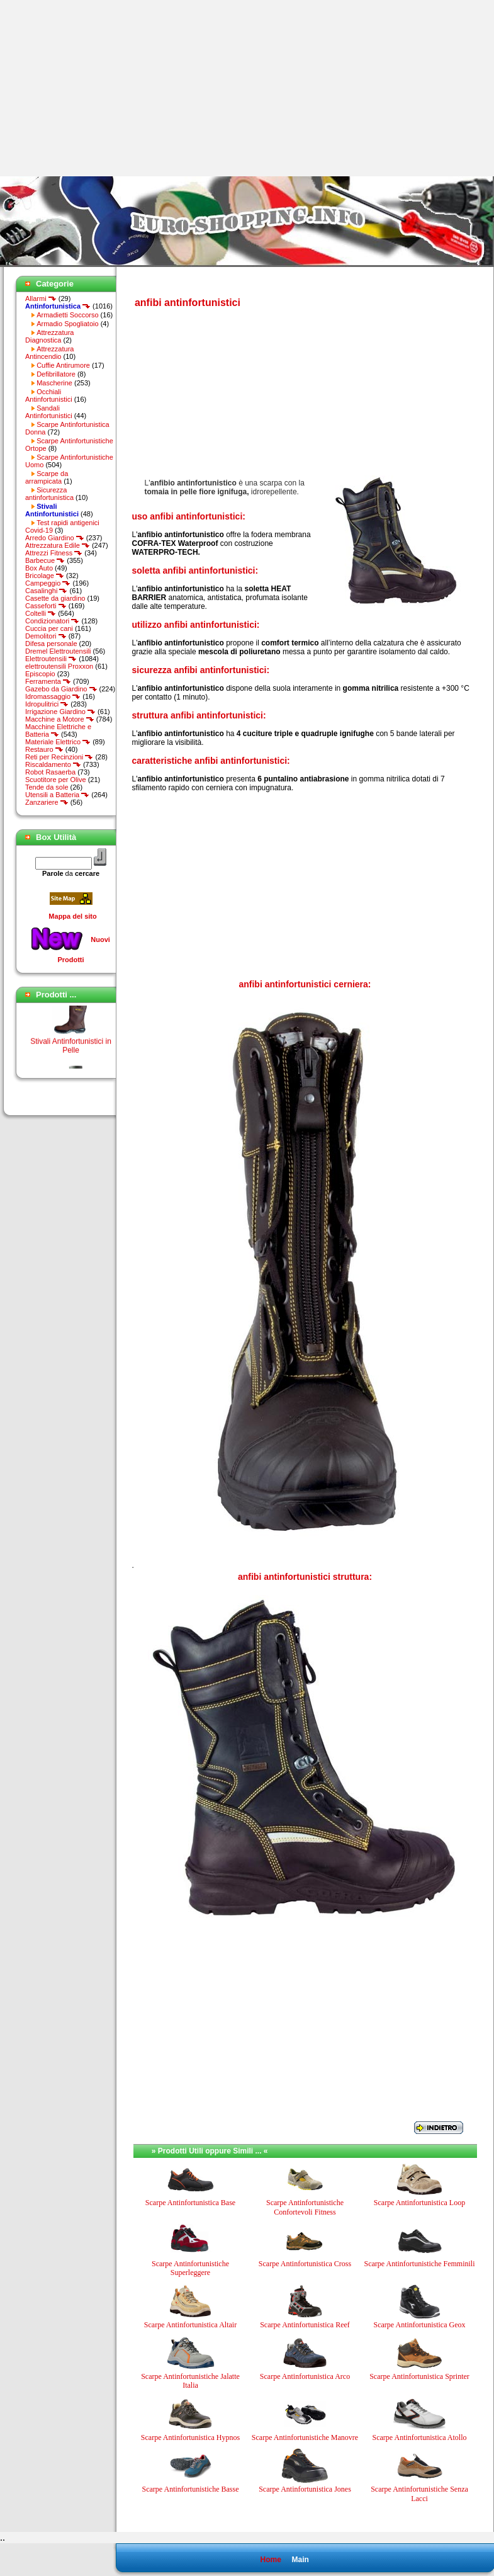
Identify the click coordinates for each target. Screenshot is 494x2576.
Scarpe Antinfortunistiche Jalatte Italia (190, 2381)
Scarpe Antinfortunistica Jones (305, 2489)
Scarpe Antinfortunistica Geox (420, 2324)
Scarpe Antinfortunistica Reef (305, 2324)
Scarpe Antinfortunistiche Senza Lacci (419, 2493)
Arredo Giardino (54, 538)
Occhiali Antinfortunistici (48, 395)
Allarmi (41, 298)
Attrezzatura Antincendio (49, 352)
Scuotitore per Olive (55, 779)
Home (270, 2559)
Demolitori (46, 636)
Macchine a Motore (59, 719)
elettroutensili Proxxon (59, 666)
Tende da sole (47, 787)
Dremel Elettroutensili (58, 651)
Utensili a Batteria (57, 794)
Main (299, 2559)
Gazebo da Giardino (61, 689)
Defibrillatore (56, 374)
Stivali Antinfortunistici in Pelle (70, 1051)
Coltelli (40, 613)
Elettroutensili (51, 658)
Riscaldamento (53, 764)
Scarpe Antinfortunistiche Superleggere (190, 2268)
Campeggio (47, 583)
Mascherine (54, 383)
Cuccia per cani (49, 628)
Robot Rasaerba (50, 772)
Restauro (44, 749)
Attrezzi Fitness (53, 553)
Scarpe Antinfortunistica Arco (305, 2376)
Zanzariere (47, 802)
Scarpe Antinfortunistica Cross (305, 2263)
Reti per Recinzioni (59, 757)
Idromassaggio (53, 696)
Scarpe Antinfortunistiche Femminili (419, 2263)
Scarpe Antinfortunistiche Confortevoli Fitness (305, 2207)
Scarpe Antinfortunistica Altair (190, 2324)
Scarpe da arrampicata (46, 477)
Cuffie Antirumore (63, 365)
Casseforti (46, 606)
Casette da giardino (55, 598)
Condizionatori (52, 621)
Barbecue (45, 560)
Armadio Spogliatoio (67, 323)
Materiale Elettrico (58, 742)
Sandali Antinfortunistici (48, 411)
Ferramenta (48, 681)
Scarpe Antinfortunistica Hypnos (190, 2437)
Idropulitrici (47, 704)
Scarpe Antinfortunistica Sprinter (419, 2376)
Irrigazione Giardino (60, 711)
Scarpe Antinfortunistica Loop (419, 2202)
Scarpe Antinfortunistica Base (190, 2202)
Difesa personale (51, 643)
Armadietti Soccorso (67, 315)
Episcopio (40, 674)
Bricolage (44, 575)
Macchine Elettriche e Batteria (58, 730)
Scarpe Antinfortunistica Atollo (420, 2437)
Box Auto (39, 568)
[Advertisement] (105, 88)
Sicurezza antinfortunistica (49, 493)
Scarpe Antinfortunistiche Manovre (305, 2437)
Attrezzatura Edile (57, 545)
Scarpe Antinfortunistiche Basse (190, 2489)
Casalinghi (46, 590)
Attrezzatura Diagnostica (49, 336)
